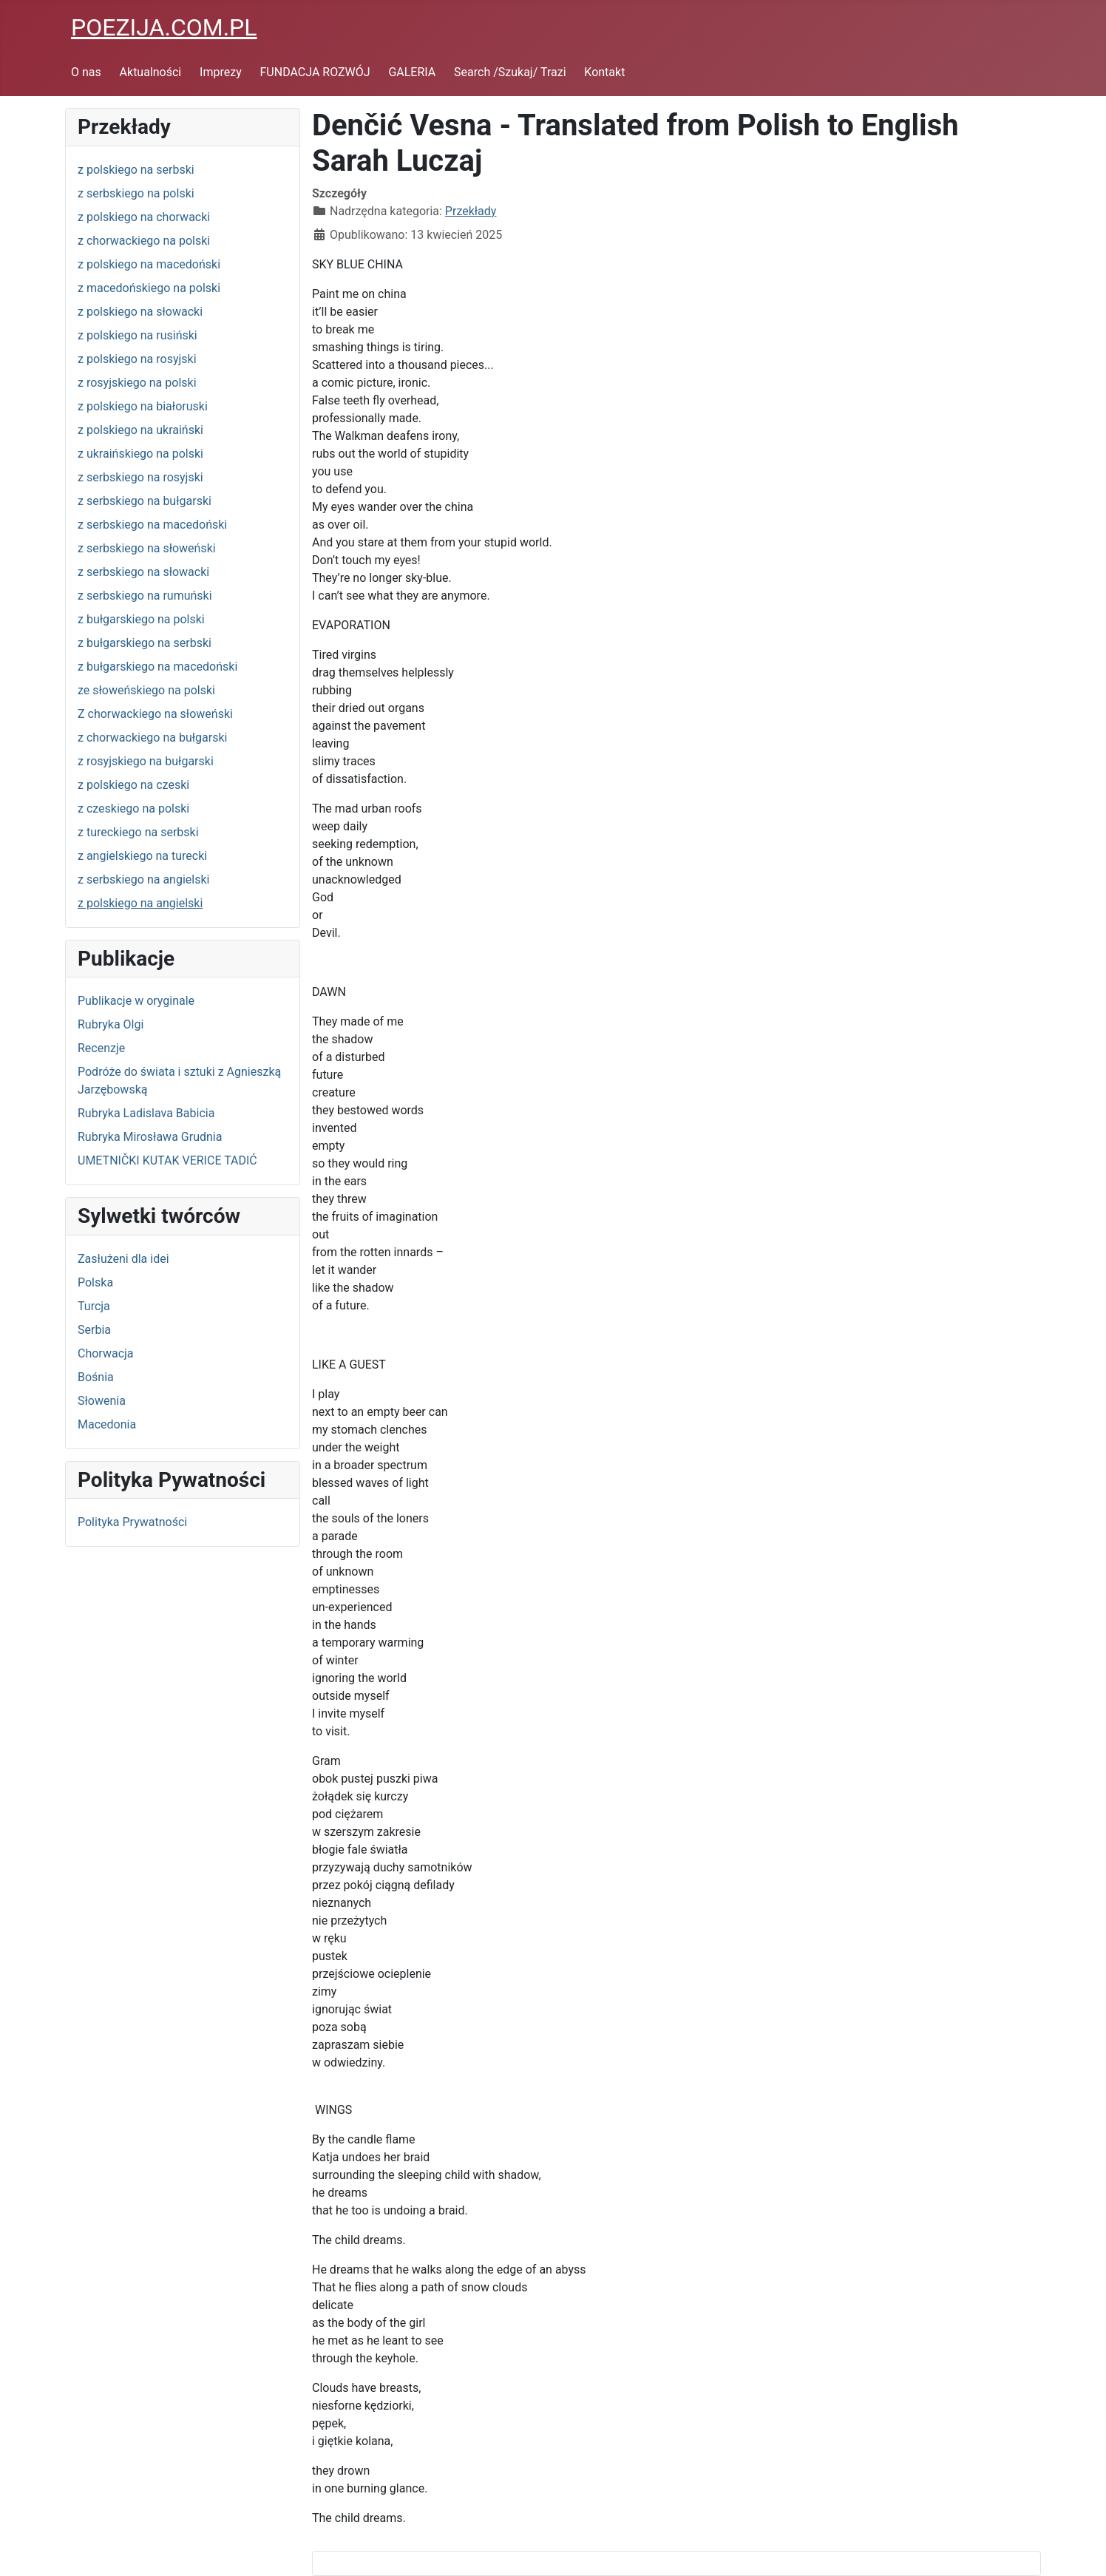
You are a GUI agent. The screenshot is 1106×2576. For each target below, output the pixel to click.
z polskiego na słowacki (140, 312)
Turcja (94, 1306)
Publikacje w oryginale (136, 1001)
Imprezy (221, 72)
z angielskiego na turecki (142, 856)
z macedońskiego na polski (149, 288)
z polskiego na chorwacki (144, 217)
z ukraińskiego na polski (140, 454)
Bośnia (96, 1377)
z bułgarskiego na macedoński (157, 667)
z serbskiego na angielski (143, 879)
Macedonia (107, 1424)
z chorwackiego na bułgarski (152, 738)
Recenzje (101, 1048)
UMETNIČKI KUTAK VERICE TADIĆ (167, 1160)
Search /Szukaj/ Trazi (510, 72)
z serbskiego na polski (136, 193)
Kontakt (604, 72)
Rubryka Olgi (110, 1024)
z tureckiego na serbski (138, 832)
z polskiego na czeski (133, 785)
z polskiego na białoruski (143, 406)
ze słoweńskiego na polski (146, 690)
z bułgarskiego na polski (141, 619)
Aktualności (151, 72)
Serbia (94, 1330)
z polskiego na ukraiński (140, 430)
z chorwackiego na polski (144, 241)
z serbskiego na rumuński (145, 596)
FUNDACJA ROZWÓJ (315, 72)
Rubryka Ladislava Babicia (146, 1113)
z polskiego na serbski (136, 170)
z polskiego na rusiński (137, 335)
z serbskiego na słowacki (143, 572)
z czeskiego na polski (133, 808)
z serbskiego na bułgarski (144, 501)
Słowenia (102, 1401)
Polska (95, 1282)
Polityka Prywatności (132, 1522)
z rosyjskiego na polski (137, 383)
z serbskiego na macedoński (152, 525)
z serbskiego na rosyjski (140, 477)
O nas (86, 72)
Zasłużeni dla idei (123, 1259)
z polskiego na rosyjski (137, 359)
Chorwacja (106, 1353)
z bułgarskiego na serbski (144, 643)
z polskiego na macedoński (149, 264)
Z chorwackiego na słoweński (155, 714)
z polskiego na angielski (140, 903)
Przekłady (471, 211)
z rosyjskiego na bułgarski (146, 761)
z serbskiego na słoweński (147, 548)
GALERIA (411, 72)
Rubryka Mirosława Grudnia (150, 1137)
